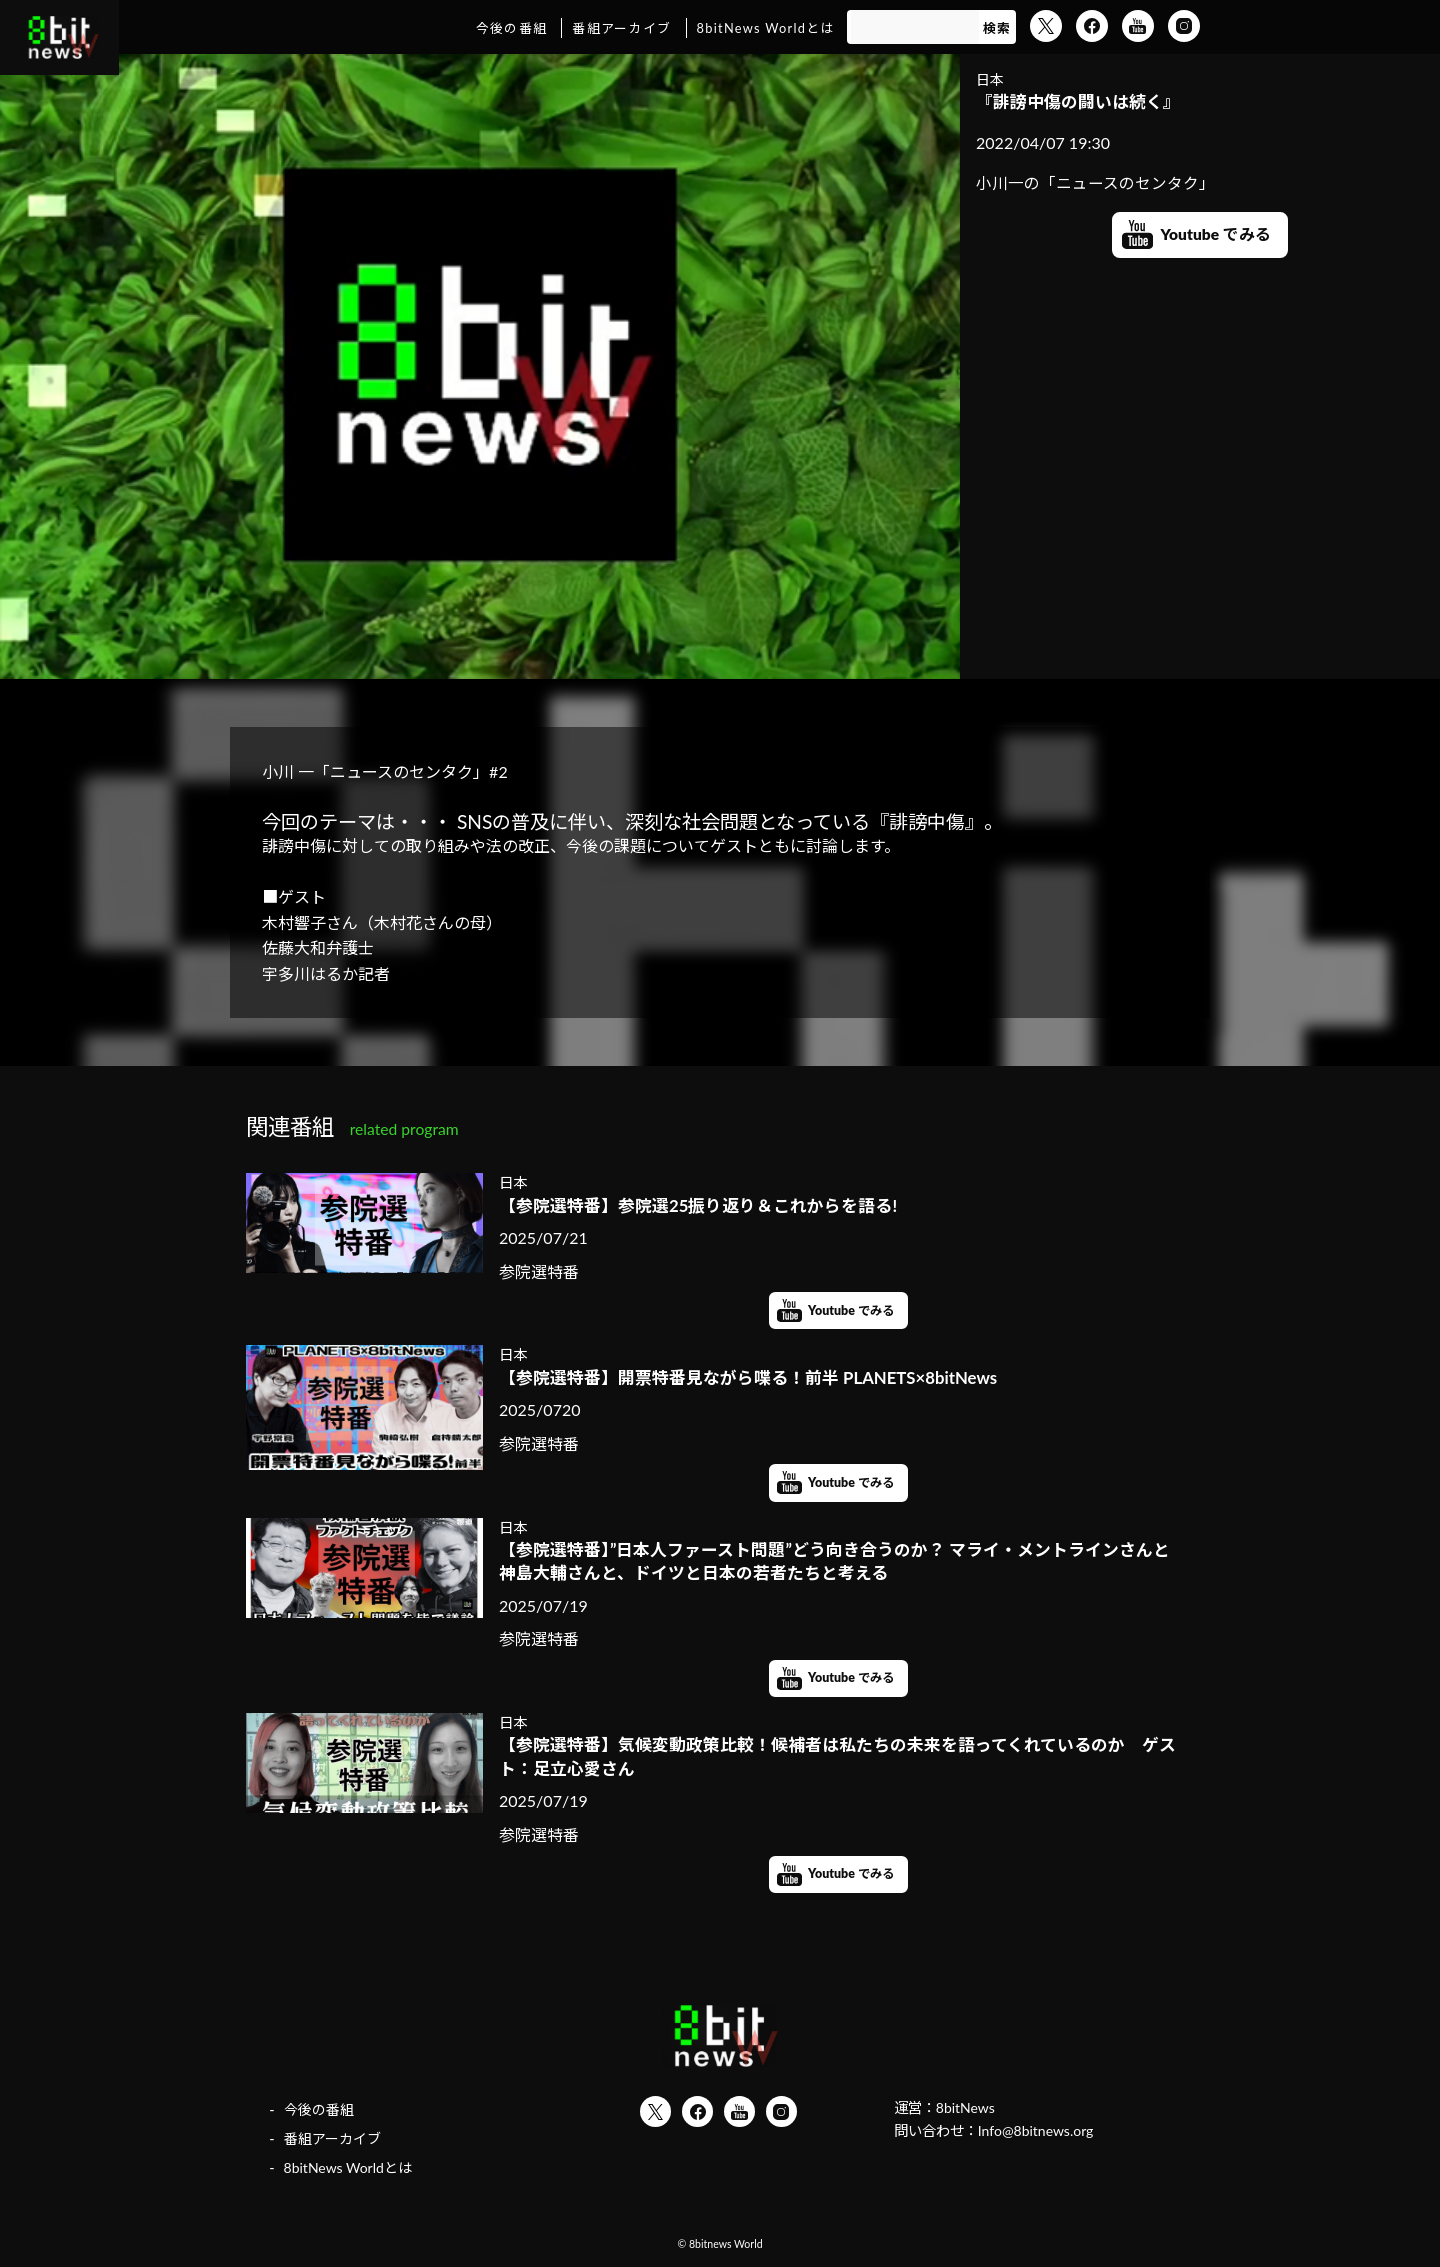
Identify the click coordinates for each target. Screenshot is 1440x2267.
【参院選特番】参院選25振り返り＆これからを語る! (709, 1205)
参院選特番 (539, 1272)
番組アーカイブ (621, 28)
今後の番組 (511, 28)
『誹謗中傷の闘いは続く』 (1084, 101)
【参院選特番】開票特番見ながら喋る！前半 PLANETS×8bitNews (762, 1378)
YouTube (1138, 26)
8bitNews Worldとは (766, 28)
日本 (990, 79)
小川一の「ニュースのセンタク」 (1095, 184)
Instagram (1184, 26)
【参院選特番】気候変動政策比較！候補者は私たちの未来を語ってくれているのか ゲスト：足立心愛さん (838, 1762)
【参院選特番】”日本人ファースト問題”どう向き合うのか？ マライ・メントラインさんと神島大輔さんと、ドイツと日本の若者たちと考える (836, 1564)
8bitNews (966, 2116)
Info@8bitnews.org (1037, 2139)
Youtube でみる (1216, 236)
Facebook (1092, 26)
